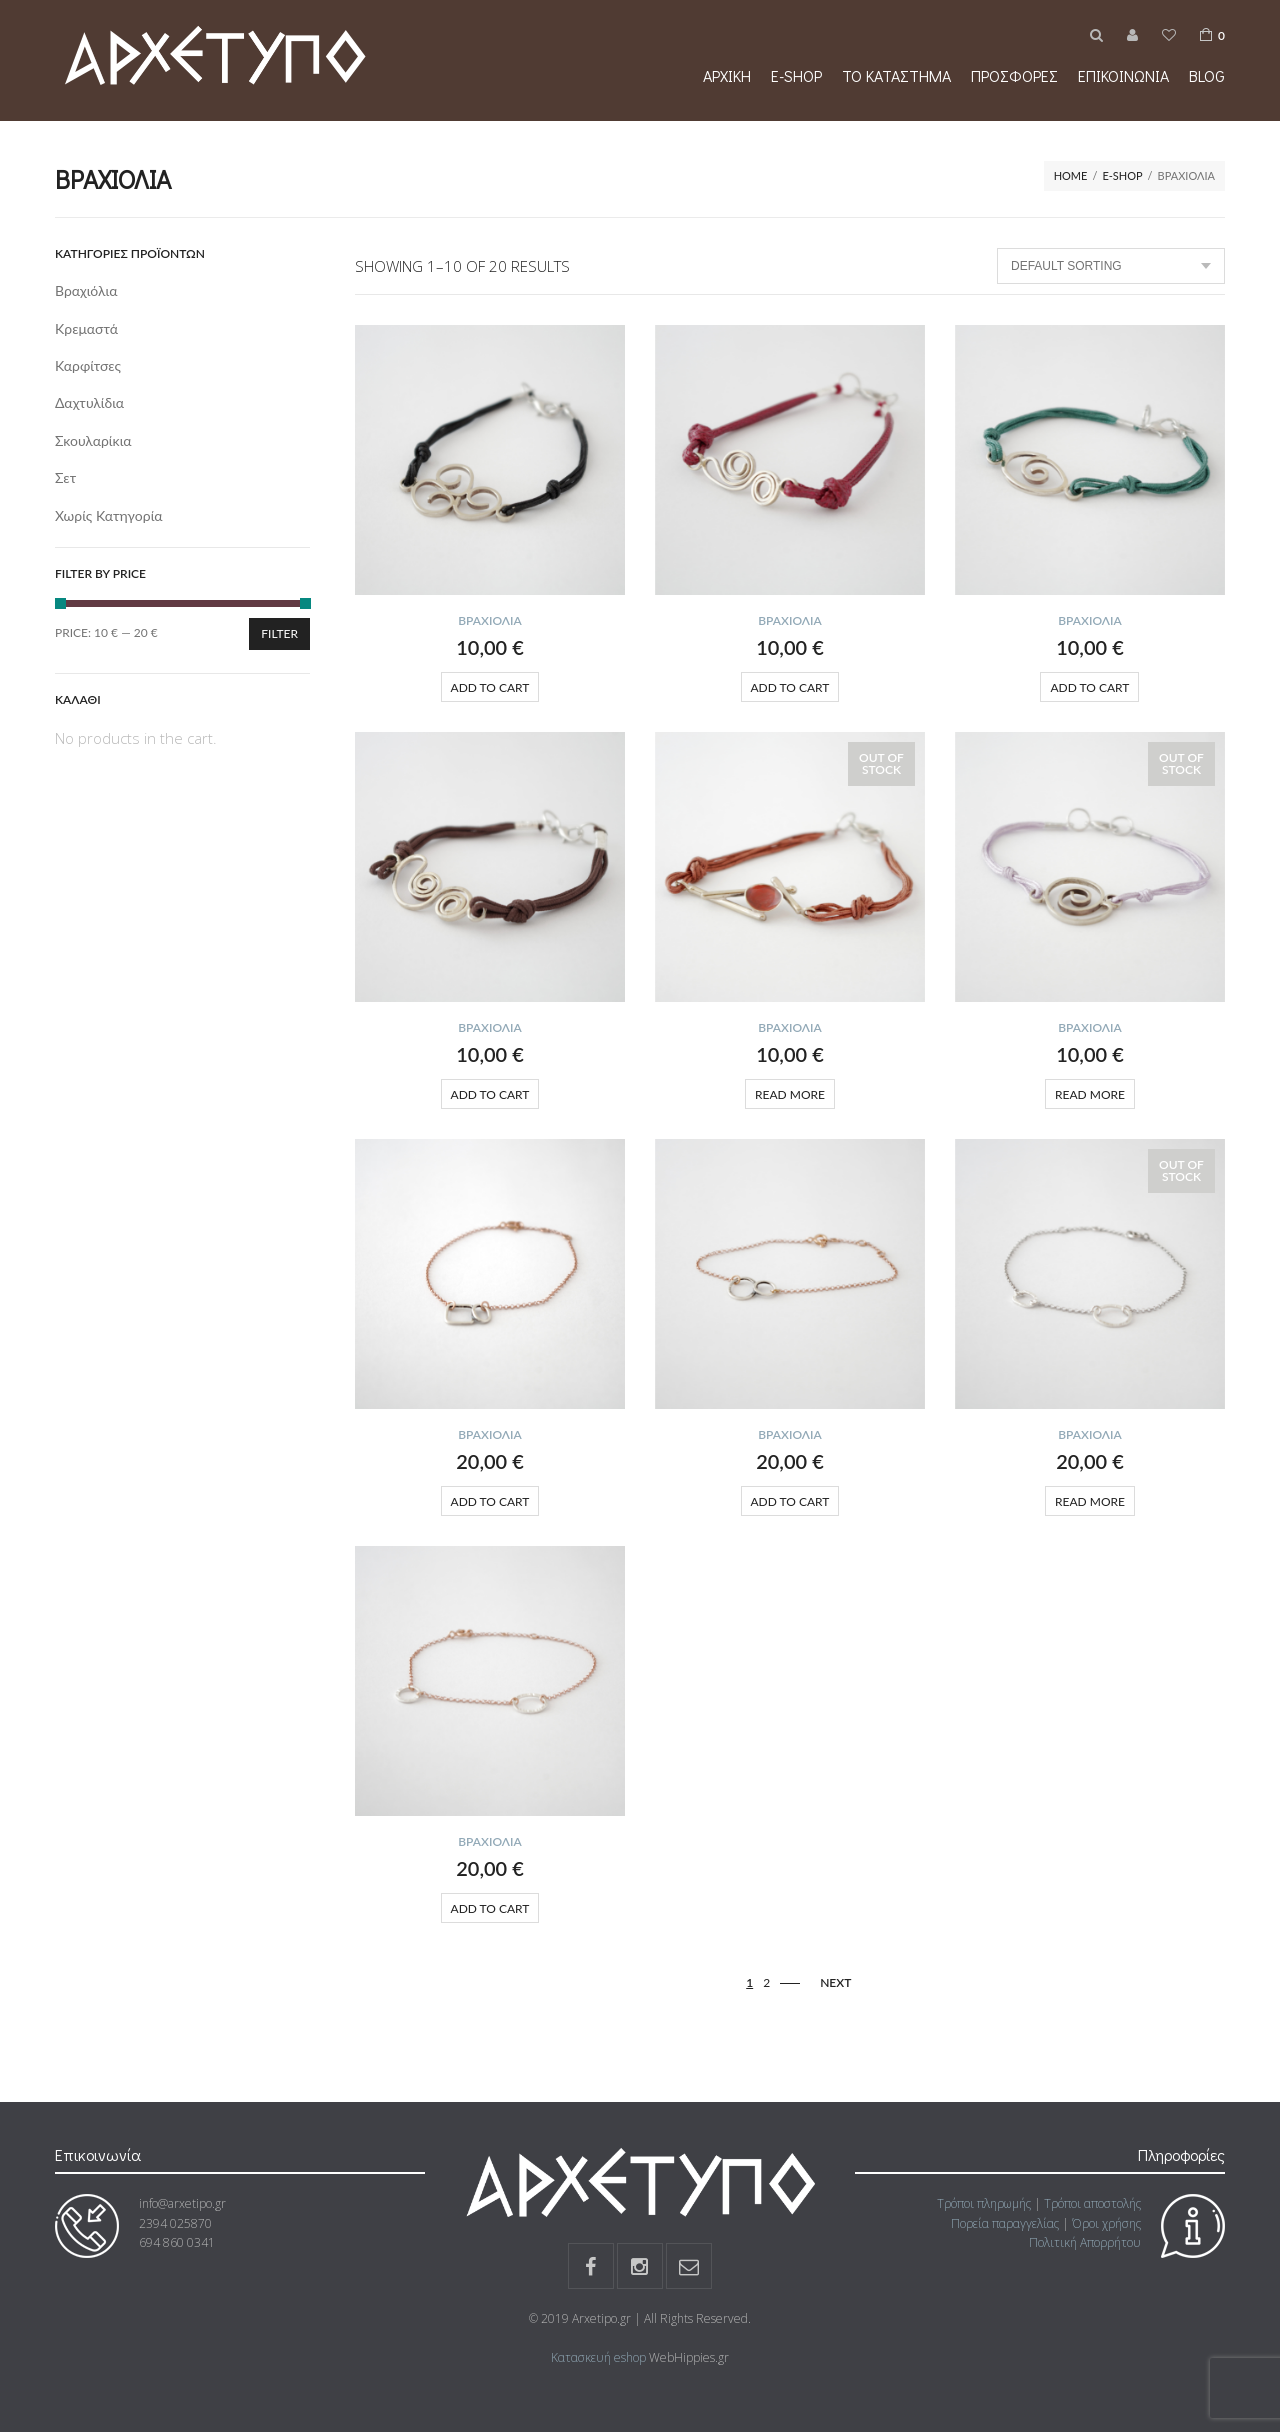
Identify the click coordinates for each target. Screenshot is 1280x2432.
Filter (279, 633)
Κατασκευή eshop (598, 2357)
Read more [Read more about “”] (790, 1094)
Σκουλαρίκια (93, 440)
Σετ (65, 477)
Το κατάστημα (896, 75)
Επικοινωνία (1123, 75)
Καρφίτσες (88, 365)
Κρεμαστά (86, 328)
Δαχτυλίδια (89, 402)
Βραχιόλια (490, 620)
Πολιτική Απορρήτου (1085, 2242)
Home (1071, 175)
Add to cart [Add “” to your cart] (490, 687)
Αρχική (727, 75)
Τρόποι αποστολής (1092, 2203)
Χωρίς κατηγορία (109, 515)
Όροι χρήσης (1106, 2223)
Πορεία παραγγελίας (1005, 2223)
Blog (1207, 75)
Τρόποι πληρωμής (984, 2203)
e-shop (796, 75)
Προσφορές (1014, 75)
